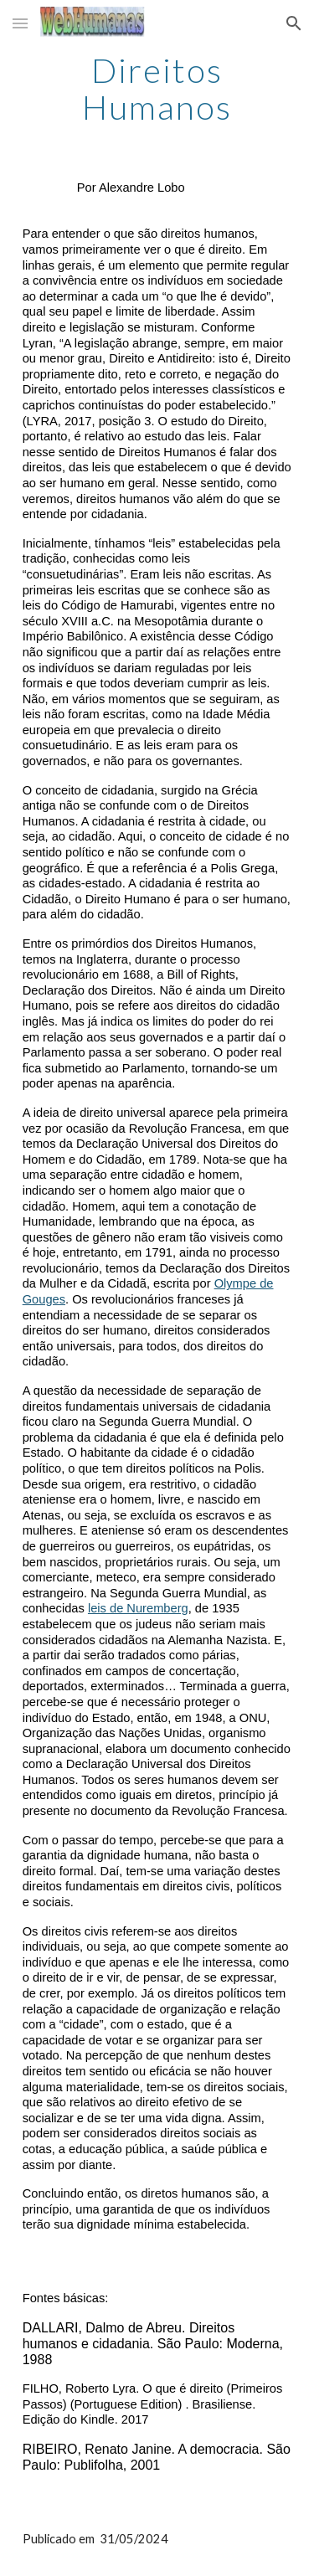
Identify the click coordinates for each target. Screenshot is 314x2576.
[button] (20, 23)
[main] (157, 88)
